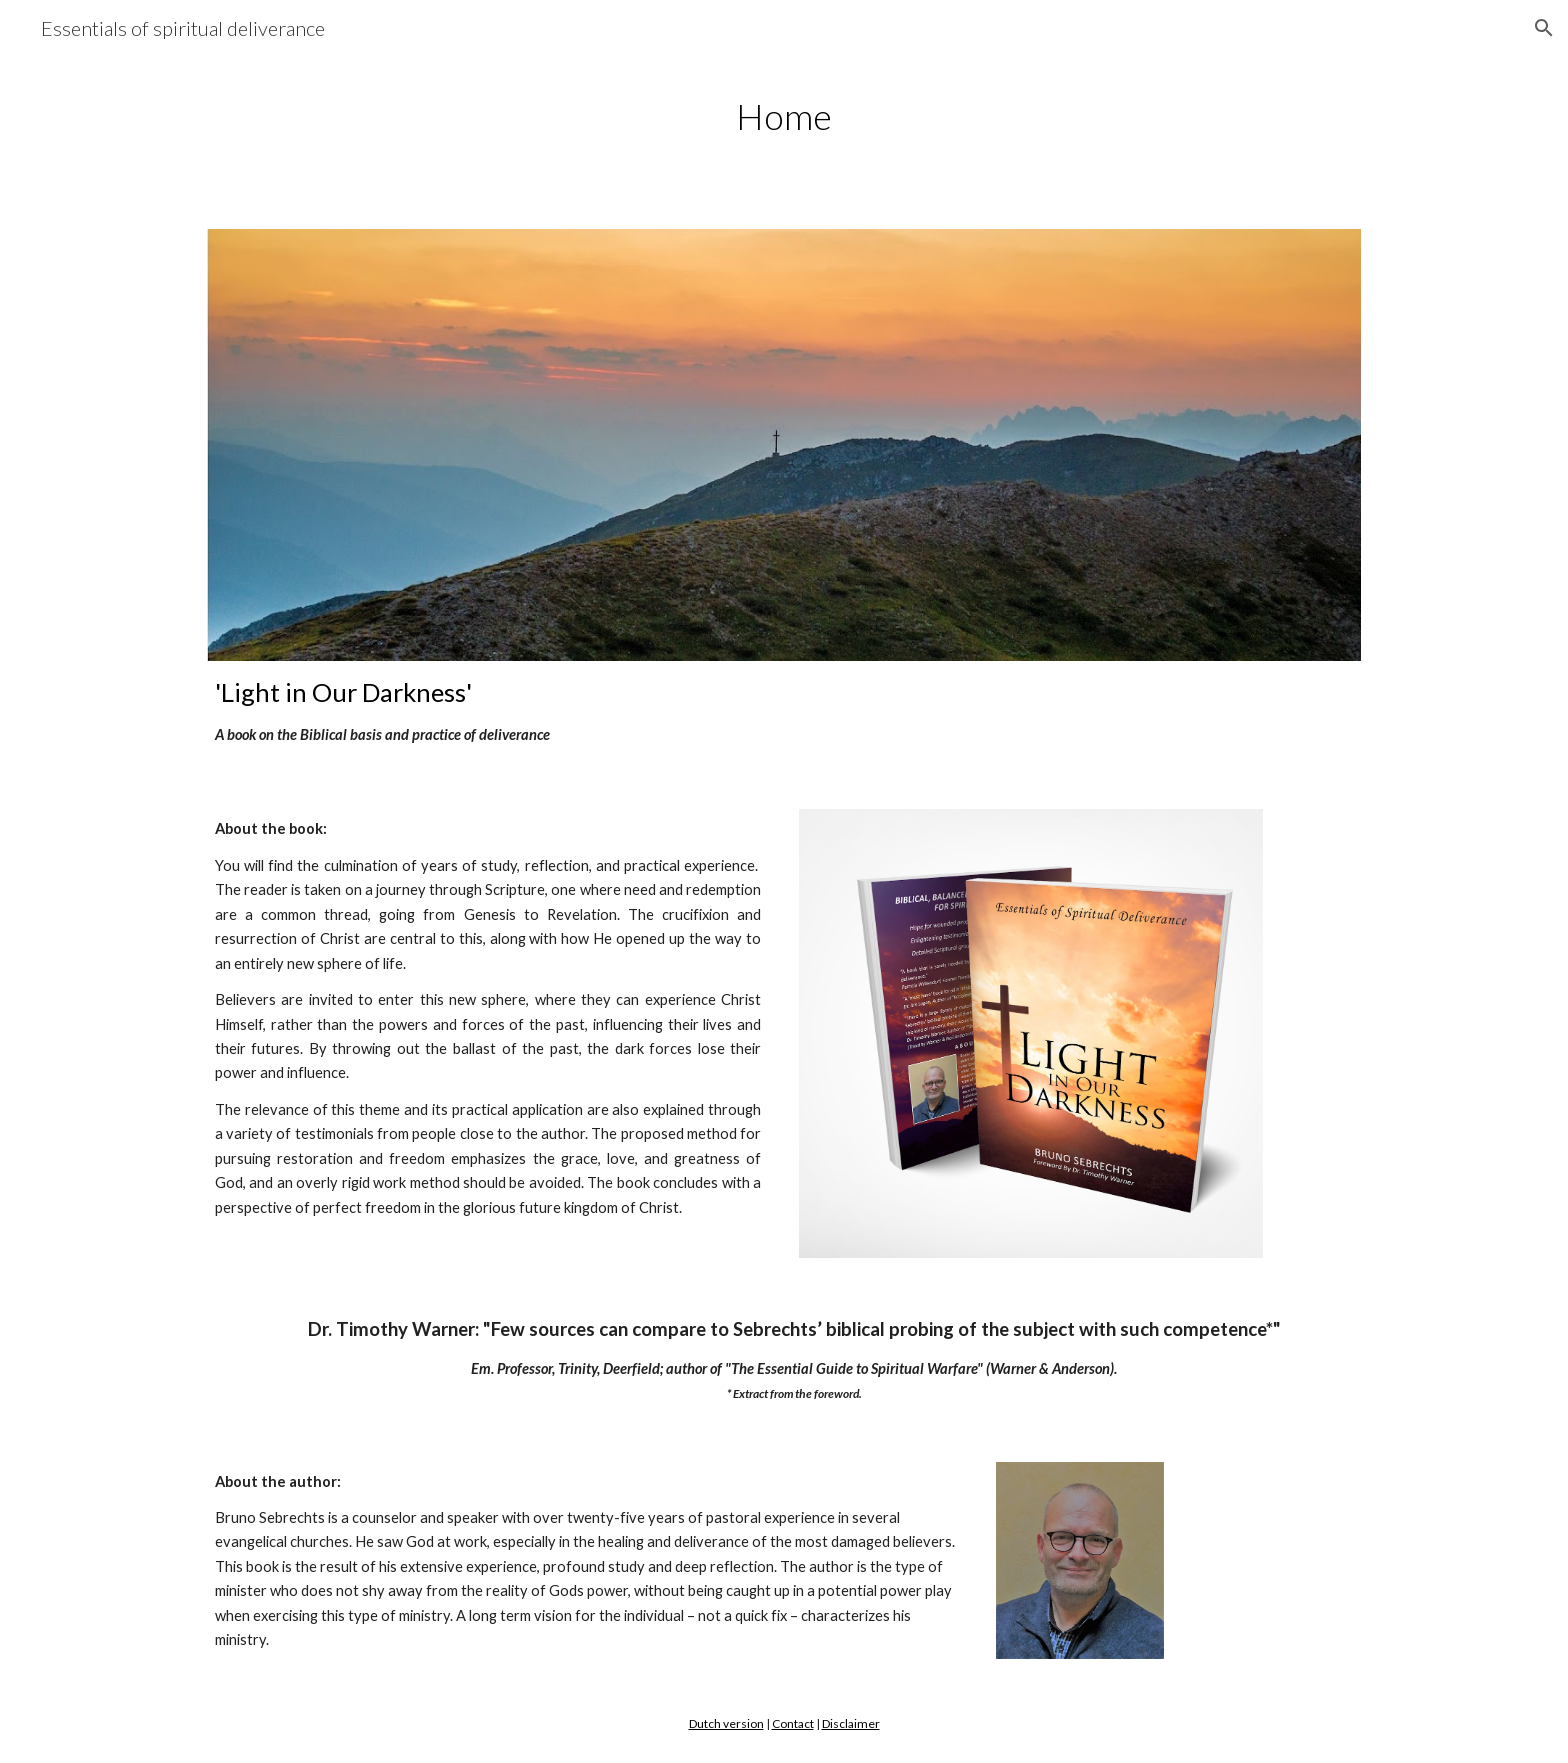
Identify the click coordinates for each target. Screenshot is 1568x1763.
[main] (784, 116)
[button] (1544, 28)
